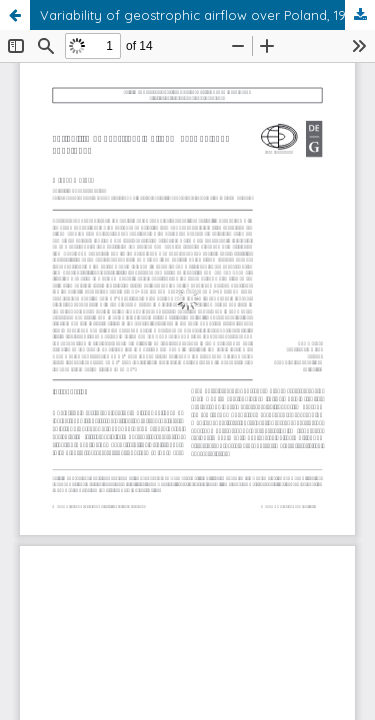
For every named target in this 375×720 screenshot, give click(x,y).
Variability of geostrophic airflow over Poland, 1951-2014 (207, 15)
